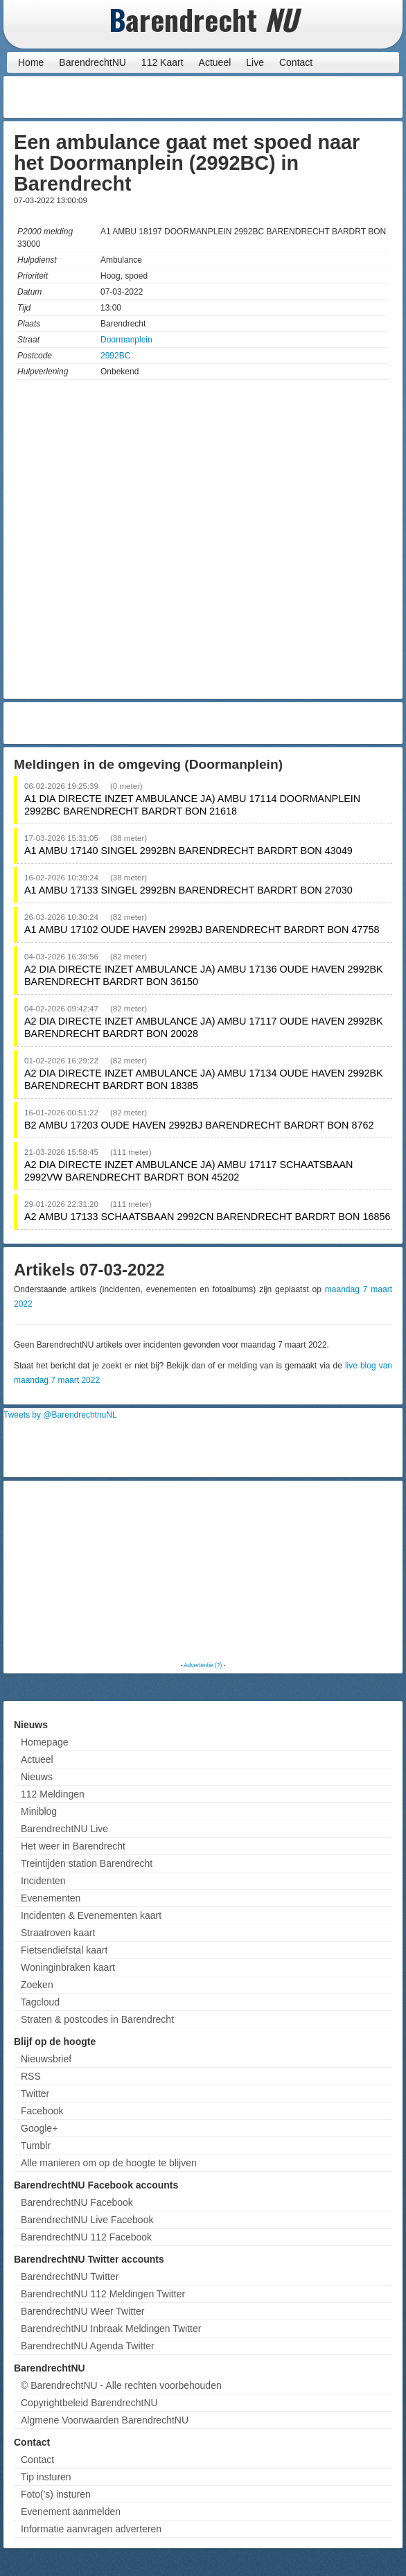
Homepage (45, 1742)
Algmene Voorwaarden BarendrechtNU (104, 2420)
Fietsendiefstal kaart (64, 1950)
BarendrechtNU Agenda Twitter (88, 2345)
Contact (295, 62)
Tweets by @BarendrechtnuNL (60, 1415)
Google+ (39, 2128)
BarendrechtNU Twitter (69, 2276)
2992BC (115, 355)
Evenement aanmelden (71, 2511)
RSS (31, 2076)
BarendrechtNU (92, 62)
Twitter (35, 2093)
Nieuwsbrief (46, 2058)
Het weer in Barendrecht (73, 1846)
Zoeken (37, 1984)
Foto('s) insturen (56, 2494)
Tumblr (36, 2145)
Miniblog (39, 1811)
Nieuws (37, 1776)
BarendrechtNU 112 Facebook (86, 2237)
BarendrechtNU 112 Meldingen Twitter (103, 2293)
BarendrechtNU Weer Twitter (82, 2311)
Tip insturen (46, 2476)
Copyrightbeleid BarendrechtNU (89, 2402)
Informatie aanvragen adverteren (91, 2528)
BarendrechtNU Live (64, 1828)
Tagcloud (40, 2002)
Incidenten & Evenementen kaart (91, 1915)
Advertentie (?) (203, 1665)
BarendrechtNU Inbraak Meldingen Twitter (111, 2328)
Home (31, 62)
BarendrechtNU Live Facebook (87, 2219)
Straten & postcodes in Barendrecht (97, 2019)
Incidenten (43, 1880)
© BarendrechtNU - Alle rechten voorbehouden (121, 2385)
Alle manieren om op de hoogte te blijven (109, 2162)
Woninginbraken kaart (68, 1967)
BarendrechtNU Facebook (77, 2202)
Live (255, 62)
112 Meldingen (53, 1794)
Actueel (215, 62)
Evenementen (50, 1898)
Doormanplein (126, 340)
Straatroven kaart (58, 1932)
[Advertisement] (288, 97)
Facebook (42, 2110)
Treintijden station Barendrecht (86, 1863)
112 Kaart (162, 62)
